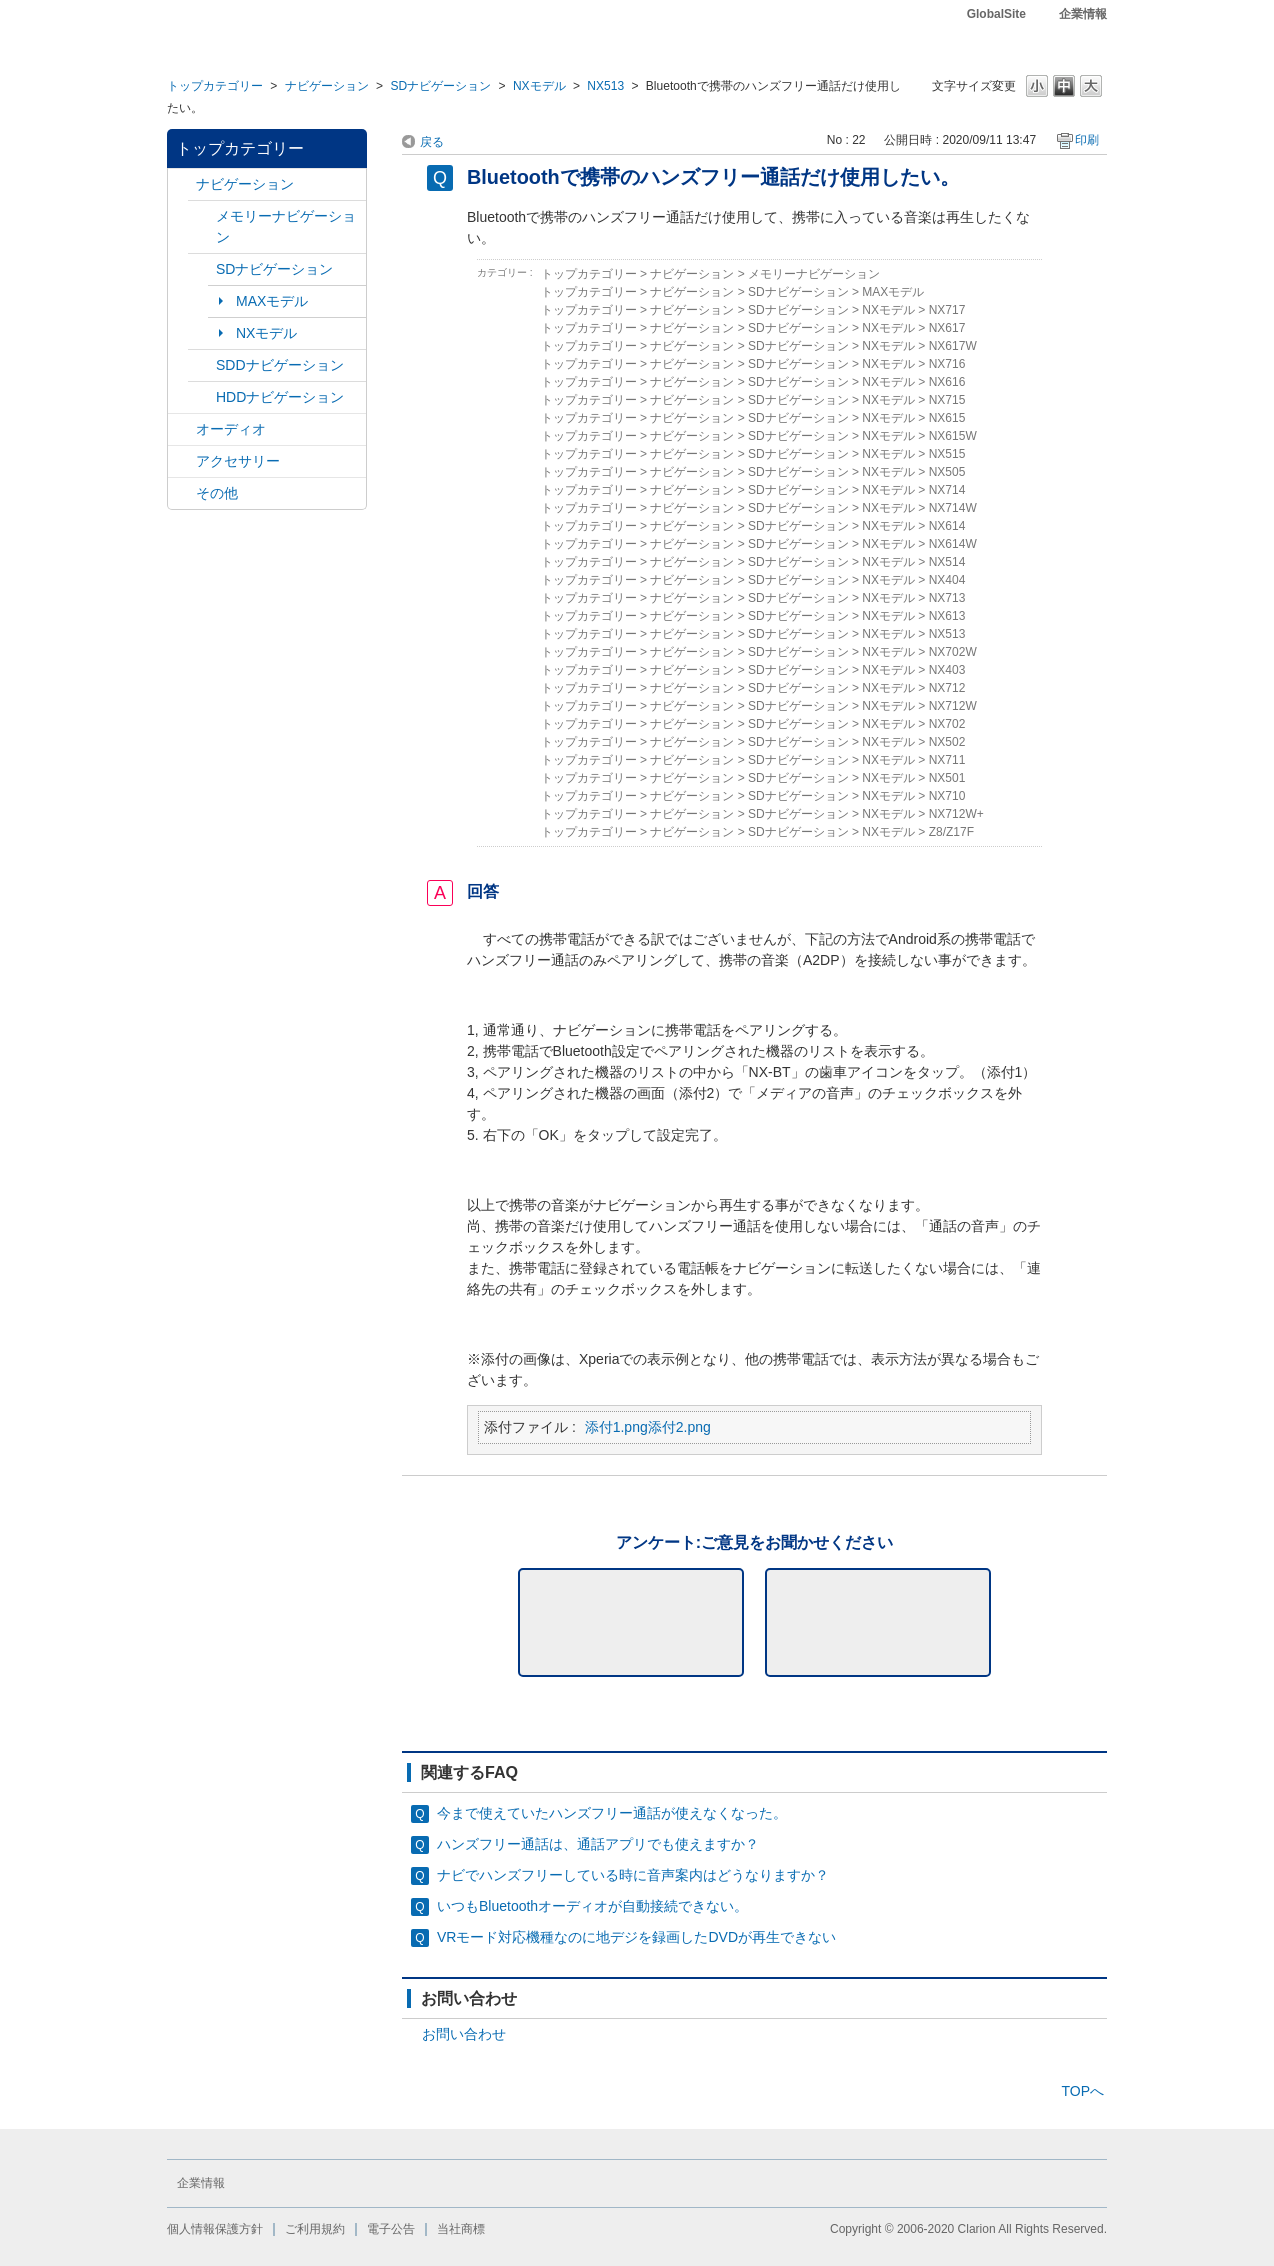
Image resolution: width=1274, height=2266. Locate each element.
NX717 (947, 310)
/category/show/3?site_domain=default (202, 269)
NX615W (953, 436)
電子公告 (391, 2229)
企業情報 (1083, 14)
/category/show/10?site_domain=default (182, 461)
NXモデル (539, 86)
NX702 (947, 724)
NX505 (947, 472)
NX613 (947, 616)
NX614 (947, 526)
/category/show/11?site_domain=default (182, 493)
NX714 (947, 490)
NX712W (953, 706)
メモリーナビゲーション (286, 226)
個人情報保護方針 (215, 2229)
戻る (432, 142)
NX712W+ (956, 814)
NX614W (953, 544)
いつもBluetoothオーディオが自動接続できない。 (592, 1906)
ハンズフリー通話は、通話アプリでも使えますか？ (598, 1844)
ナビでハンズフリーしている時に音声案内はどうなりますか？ (633, 1875)
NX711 (947, 760)
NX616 (947, 382)
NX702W (953, 652)
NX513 (605, 86)
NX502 (947, 742)
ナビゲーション (327, 86)
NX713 (947, 598)
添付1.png (616, 1427)
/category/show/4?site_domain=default (182, 429)
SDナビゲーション (440, 86)
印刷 (1087, 140)
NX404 (947, 580)
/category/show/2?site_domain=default (182, 184)
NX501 (947, 778)
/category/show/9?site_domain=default (202, 365)
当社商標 (461, 2229)
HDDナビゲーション (280, 397)
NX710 (947, 796)
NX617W (953, 346)
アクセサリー (238, 461)
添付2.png (679, 1427)
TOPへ (1082, 2091)
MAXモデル (272, 301)
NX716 (947, 364)
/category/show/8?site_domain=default (202, 397)
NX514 (947, 562)
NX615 (947, 418)
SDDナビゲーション (280, 365)
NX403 (947, 670)
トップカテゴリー (215, 86)
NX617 (947, 328)
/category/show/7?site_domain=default (202, 216)
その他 (217, 493)
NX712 (947, 688)
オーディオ (231, 429)
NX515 (947, 454)
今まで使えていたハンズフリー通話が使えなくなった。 (612, 1813)
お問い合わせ (464, 2034)
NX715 (947, 400)
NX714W (953, 508)
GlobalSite (996, 14)
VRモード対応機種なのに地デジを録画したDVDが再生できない (636, 1937)
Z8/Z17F (951, 832)
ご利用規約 (315, 2229)
